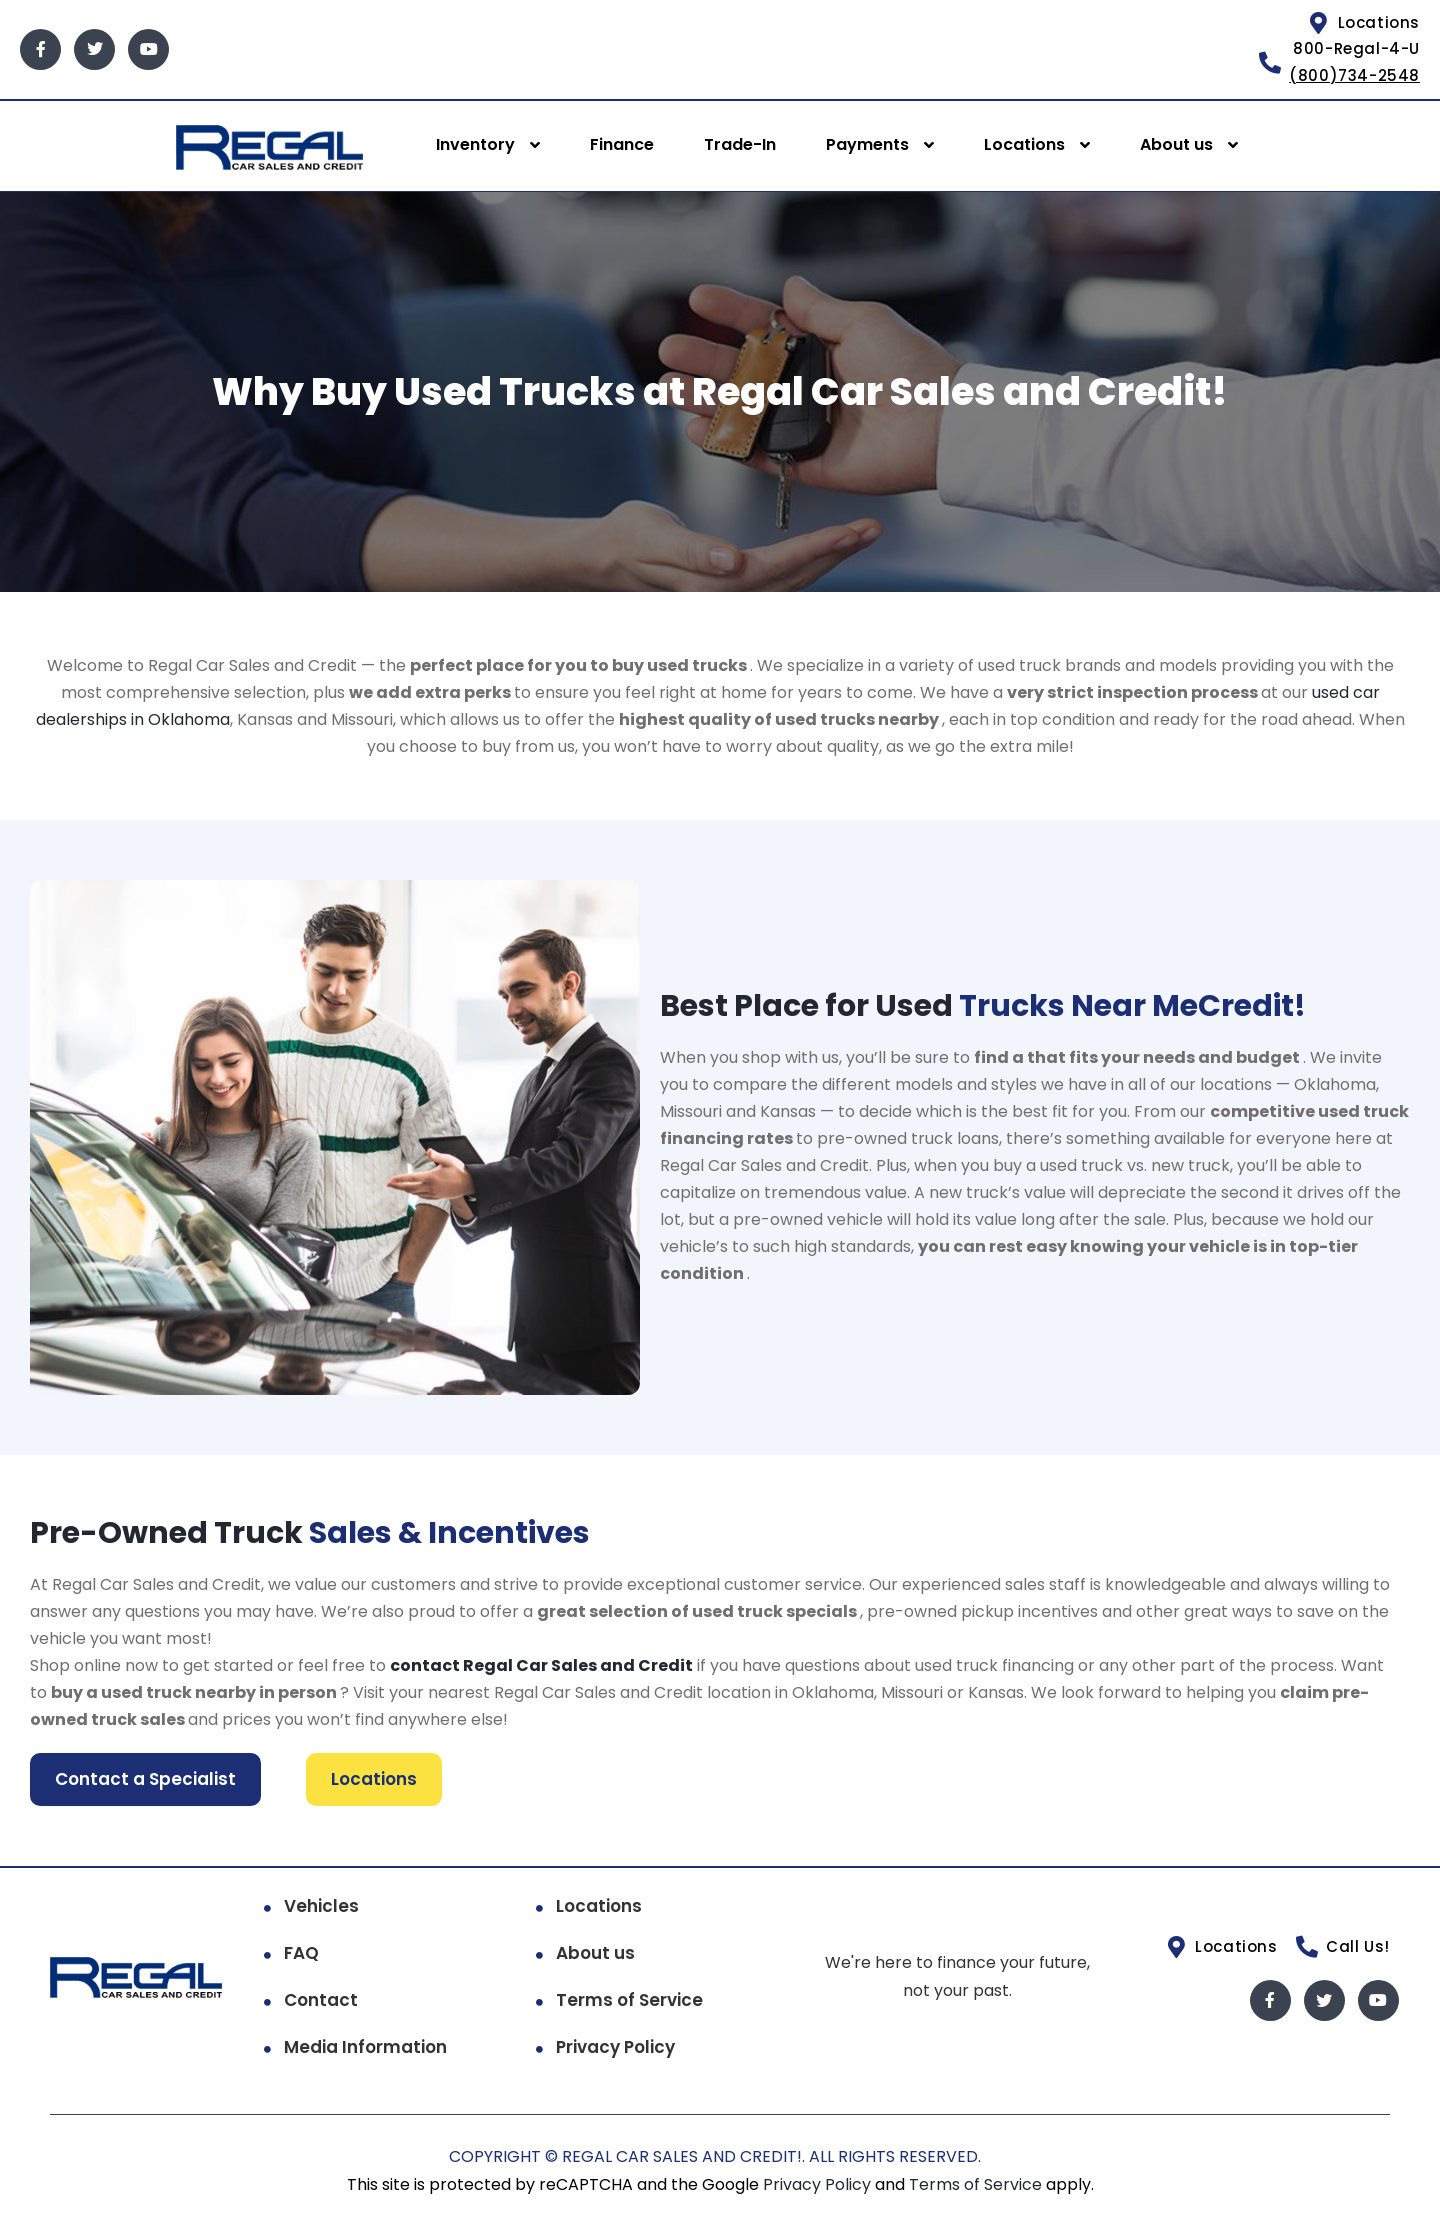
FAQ (301, 1952)
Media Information (365, 2046)
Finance (622, 144)
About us (1176, 144)
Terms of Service (629, 1999)
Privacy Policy (615, 2046)
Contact (321, 1999)
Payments (867, 144)
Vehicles (321, 1905)
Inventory (475, 144)
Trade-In (740, 144)
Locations (1024, 144)
